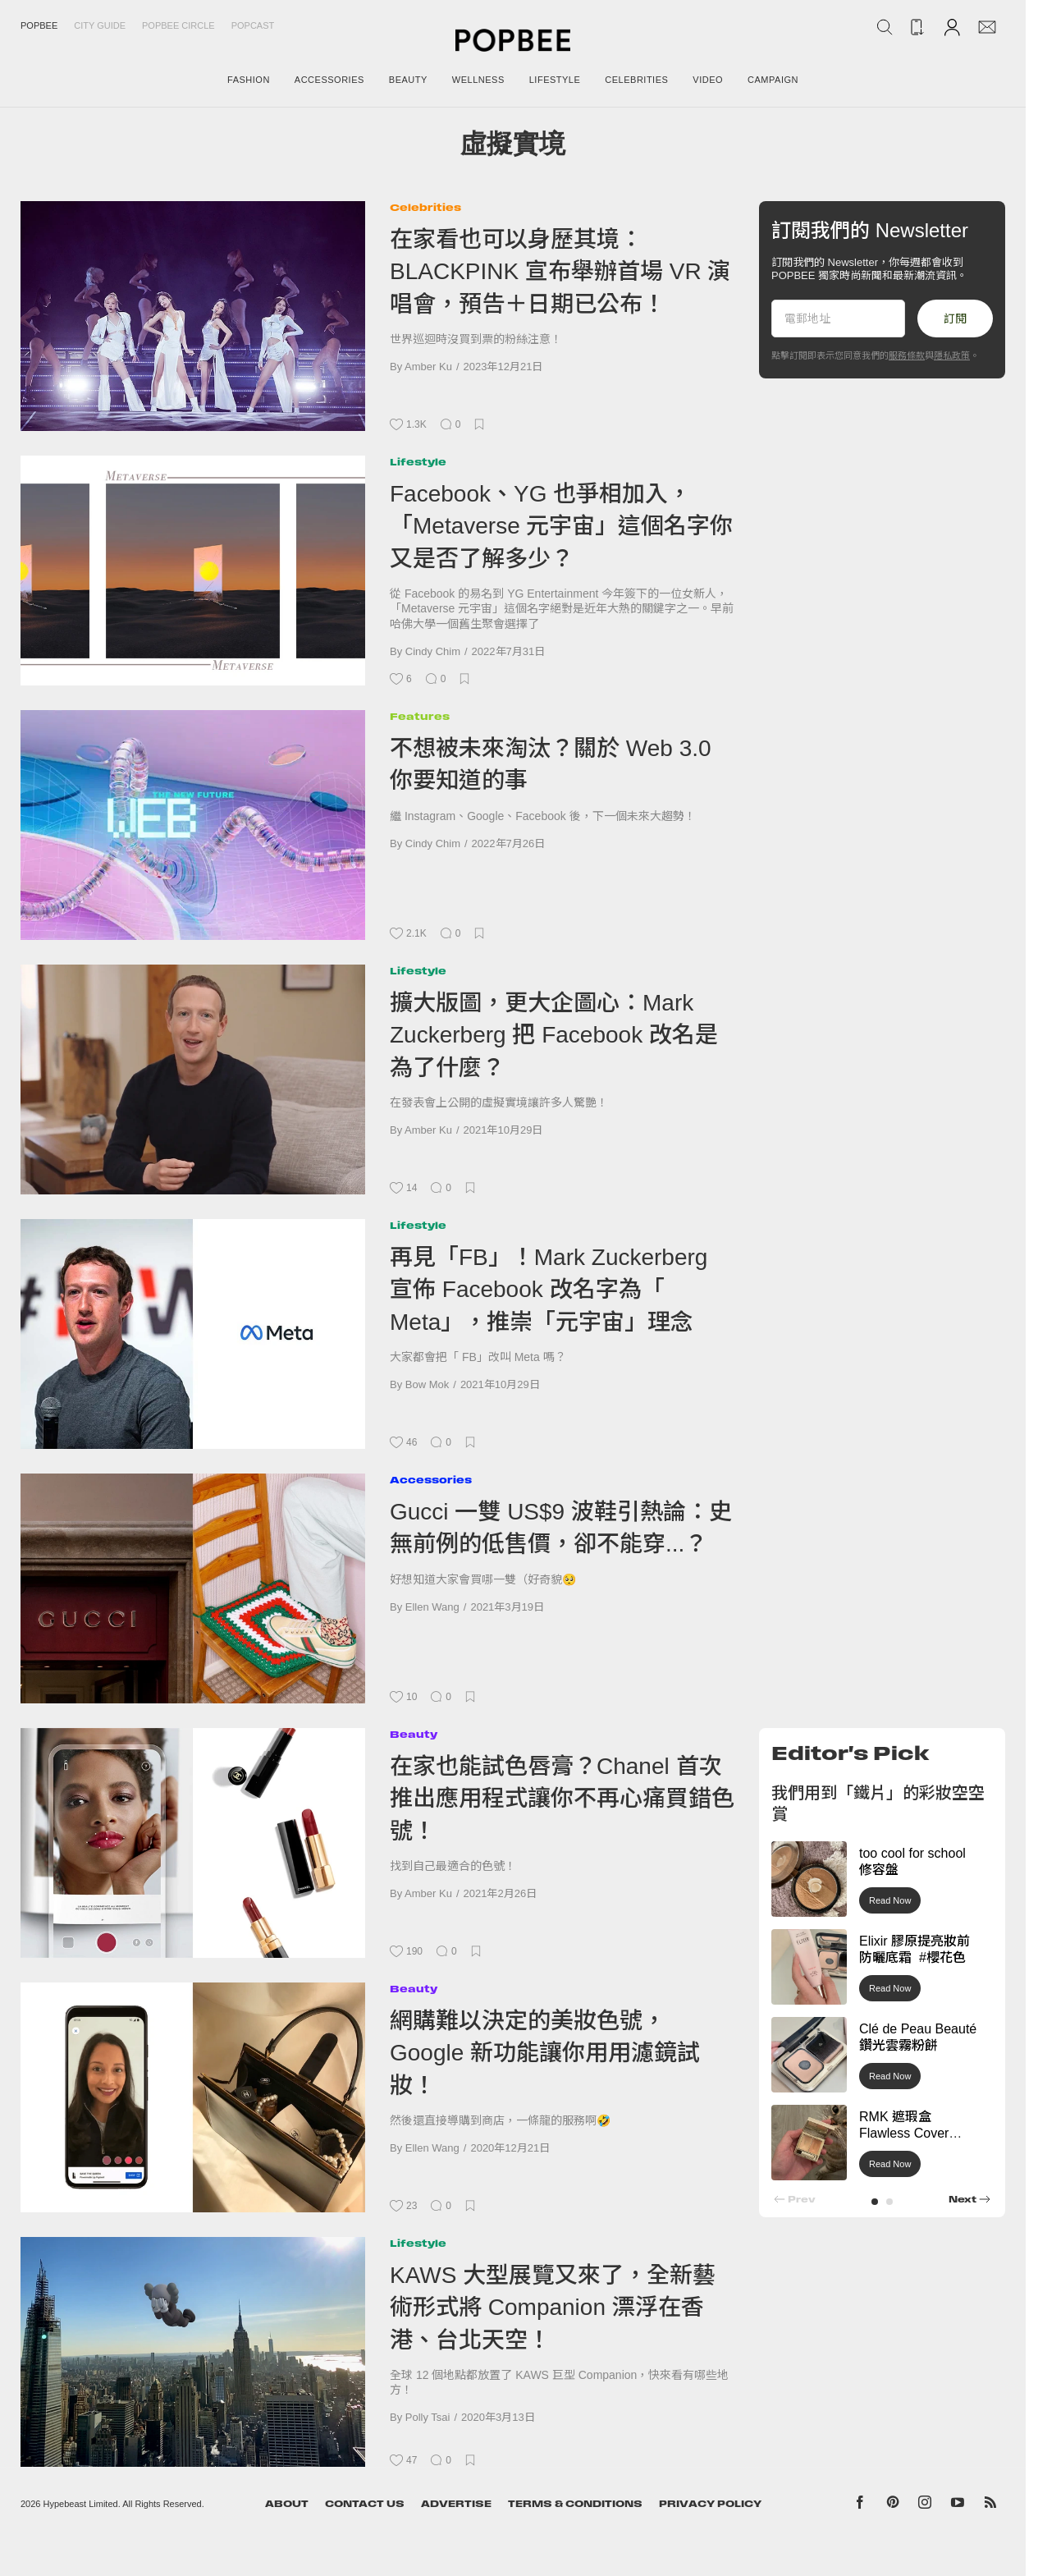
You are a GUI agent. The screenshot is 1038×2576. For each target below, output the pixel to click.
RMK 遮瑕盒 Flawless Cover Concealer (904, 2134)
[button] (874, 2201)
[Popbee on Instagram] (924, 2505)
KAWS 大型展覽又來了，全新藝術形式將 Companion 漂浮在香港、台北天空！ (553, 2307)
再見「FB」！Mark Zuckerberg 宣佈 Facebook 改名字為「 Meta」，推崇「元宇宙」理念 (548, 1289)
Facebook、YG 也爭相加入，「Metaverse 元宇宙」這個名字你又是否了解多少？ (562, 526)
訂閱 (955, 318)
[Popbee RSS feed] (990, 2505)
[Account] (952, 26)
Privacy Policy (710, 2504)
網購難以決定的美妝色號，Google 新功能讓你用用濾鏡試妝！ (545, 2053)
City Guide (100, 25)
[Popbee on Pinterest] (892, 2505)
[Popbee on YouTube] (958, 2505)
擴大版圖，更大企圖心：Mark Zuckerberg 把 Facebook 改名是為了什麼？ (554, 1035)
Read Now (890, 1900)
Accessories (431, 1479)
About (287, 2504)
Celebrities (425, 207)
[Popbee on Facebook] (860, 2505)
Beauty (413, 1734)
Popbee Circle (178, 25)
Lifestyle (418, 461)
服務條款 (907, 355)
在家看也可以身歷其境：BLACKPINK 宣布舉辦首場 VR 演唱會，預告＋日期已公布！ (560, 272)
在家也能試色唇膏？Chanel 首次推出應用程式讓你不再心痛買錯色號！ (562, 1798)
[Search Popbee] (884, 27)
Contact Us (365, 2504)
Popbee (39, 25)
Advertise (456, 2504)
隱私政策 (952, 355)
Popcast (253, 25)
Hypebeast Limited (80, 2504)
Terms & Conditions (575, 2504)
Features (420, 716)
